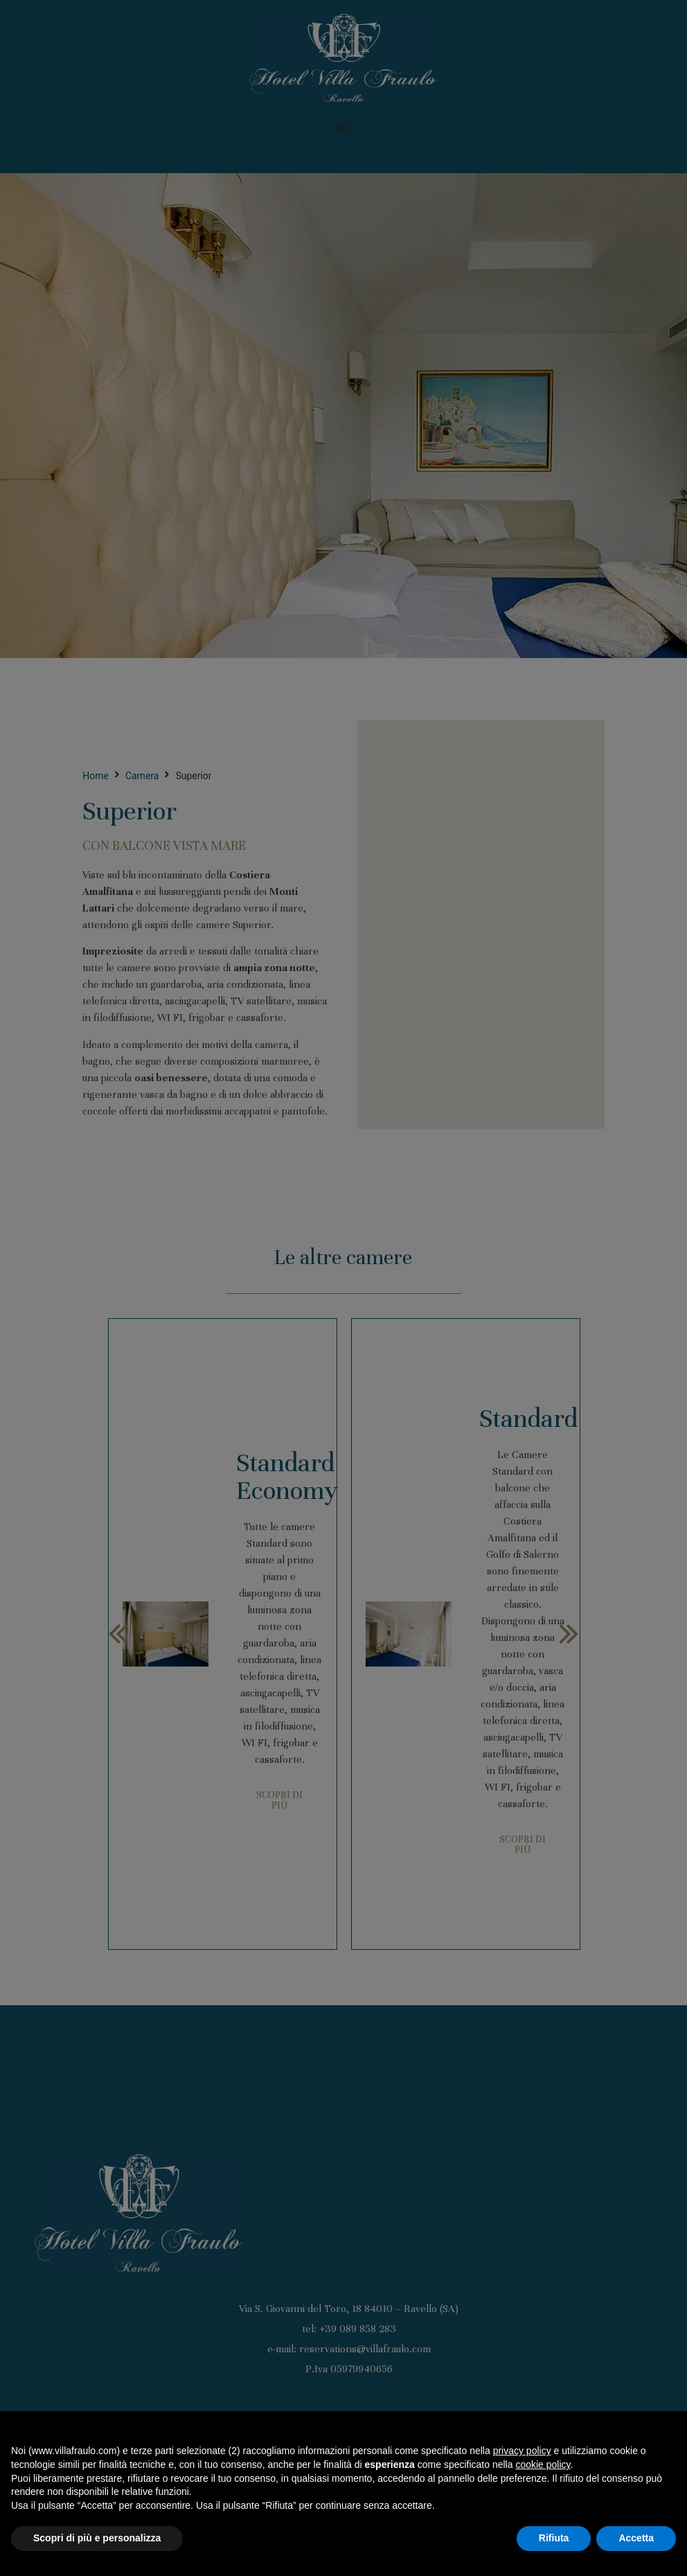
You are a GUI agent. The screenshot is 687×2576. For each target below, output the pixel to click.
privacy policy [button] (522, 2450)
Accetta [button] (636, 2537)
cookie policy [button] (542, 2464)
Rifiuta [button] (554, 2537)
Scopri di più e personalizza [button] (97, 2537)
